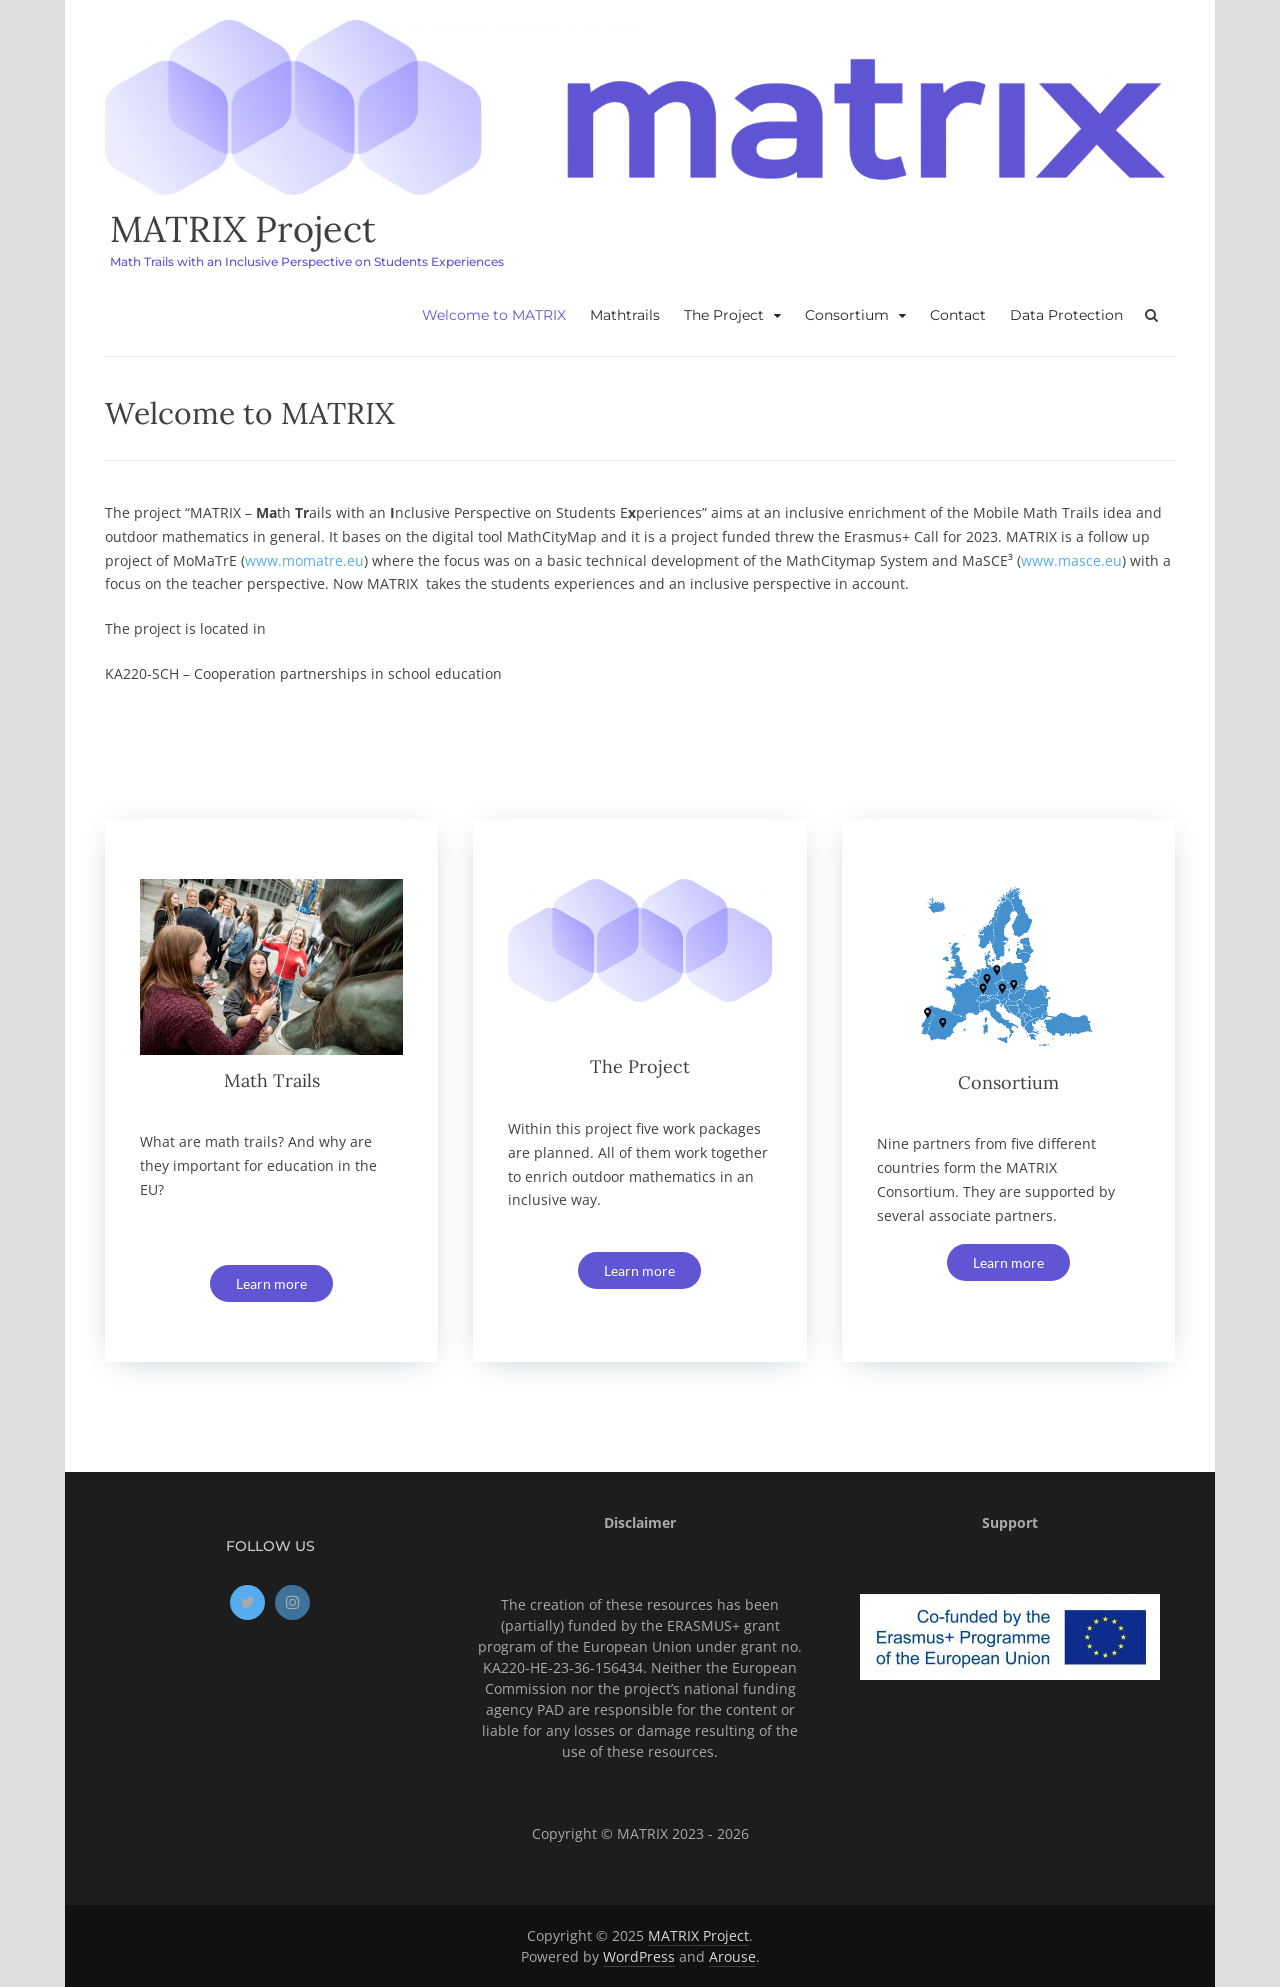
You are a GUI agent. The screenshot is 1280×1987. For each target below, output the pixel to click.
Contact (958, 315)
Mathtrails (625, 315)
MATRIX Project (243, 229)
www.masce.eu (1071, 560)
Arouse (732, 1956)
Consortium (847, 315)
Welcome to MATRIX (494, 315)
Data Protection (1066, 315)
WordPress (639, 1956)
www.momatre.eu (304, 560)
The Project (724, 315)
